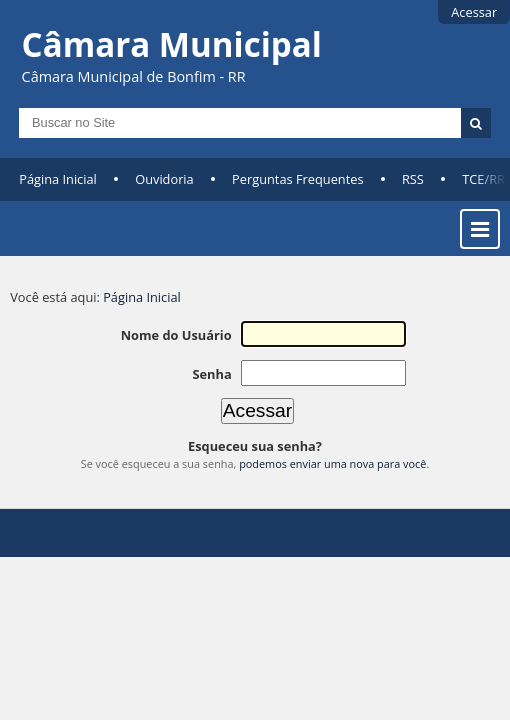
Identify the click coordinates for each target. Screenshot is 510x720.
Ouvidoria (164, 179)
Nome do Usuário (176, 335)
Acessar (474, 12)
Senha (211, 374)
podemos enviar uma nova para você (332, 463)
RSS (413, 179)
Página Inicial (58, 179)
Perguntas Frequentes (297, 179)
